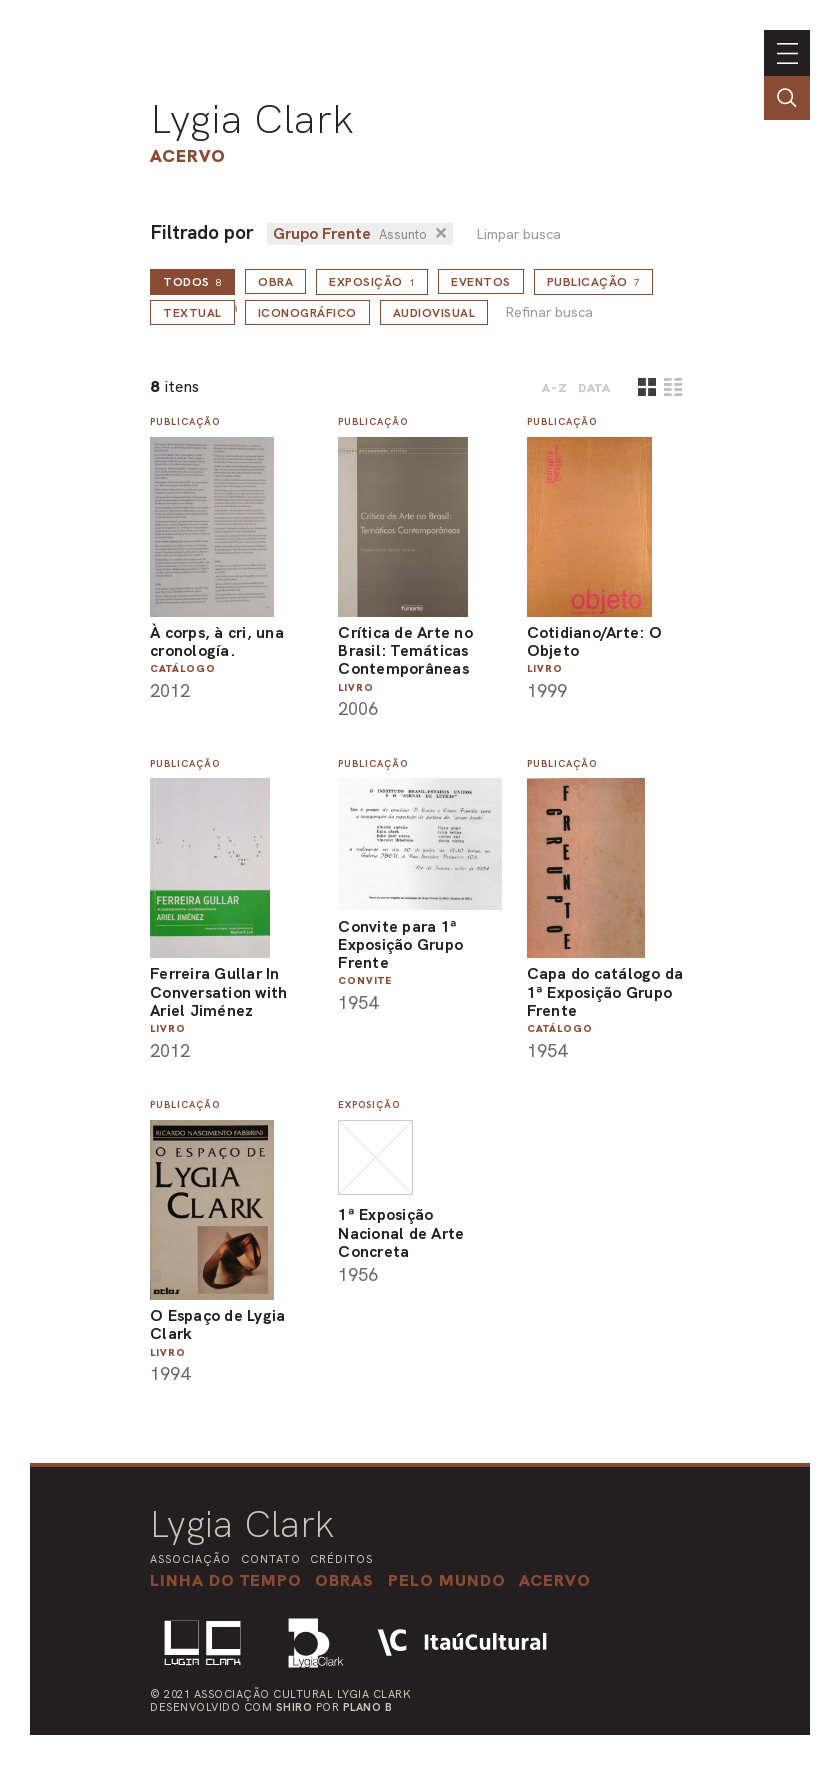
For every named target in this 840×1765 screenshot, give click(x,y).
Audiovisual (434, 313)
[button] (447, 1580)
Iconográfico (307, 313)
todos (192, 282)
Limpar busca (518, 234)
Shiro (294, 1707)
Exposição (372, 282)
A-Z (555, 388)
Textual (192, 313)
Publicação (594, 282)
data (594, 388)
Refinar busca (549, 312)
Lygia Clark (252, 119)
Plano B (368, 1707)
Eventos (481, 282)
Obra (275, 282)
